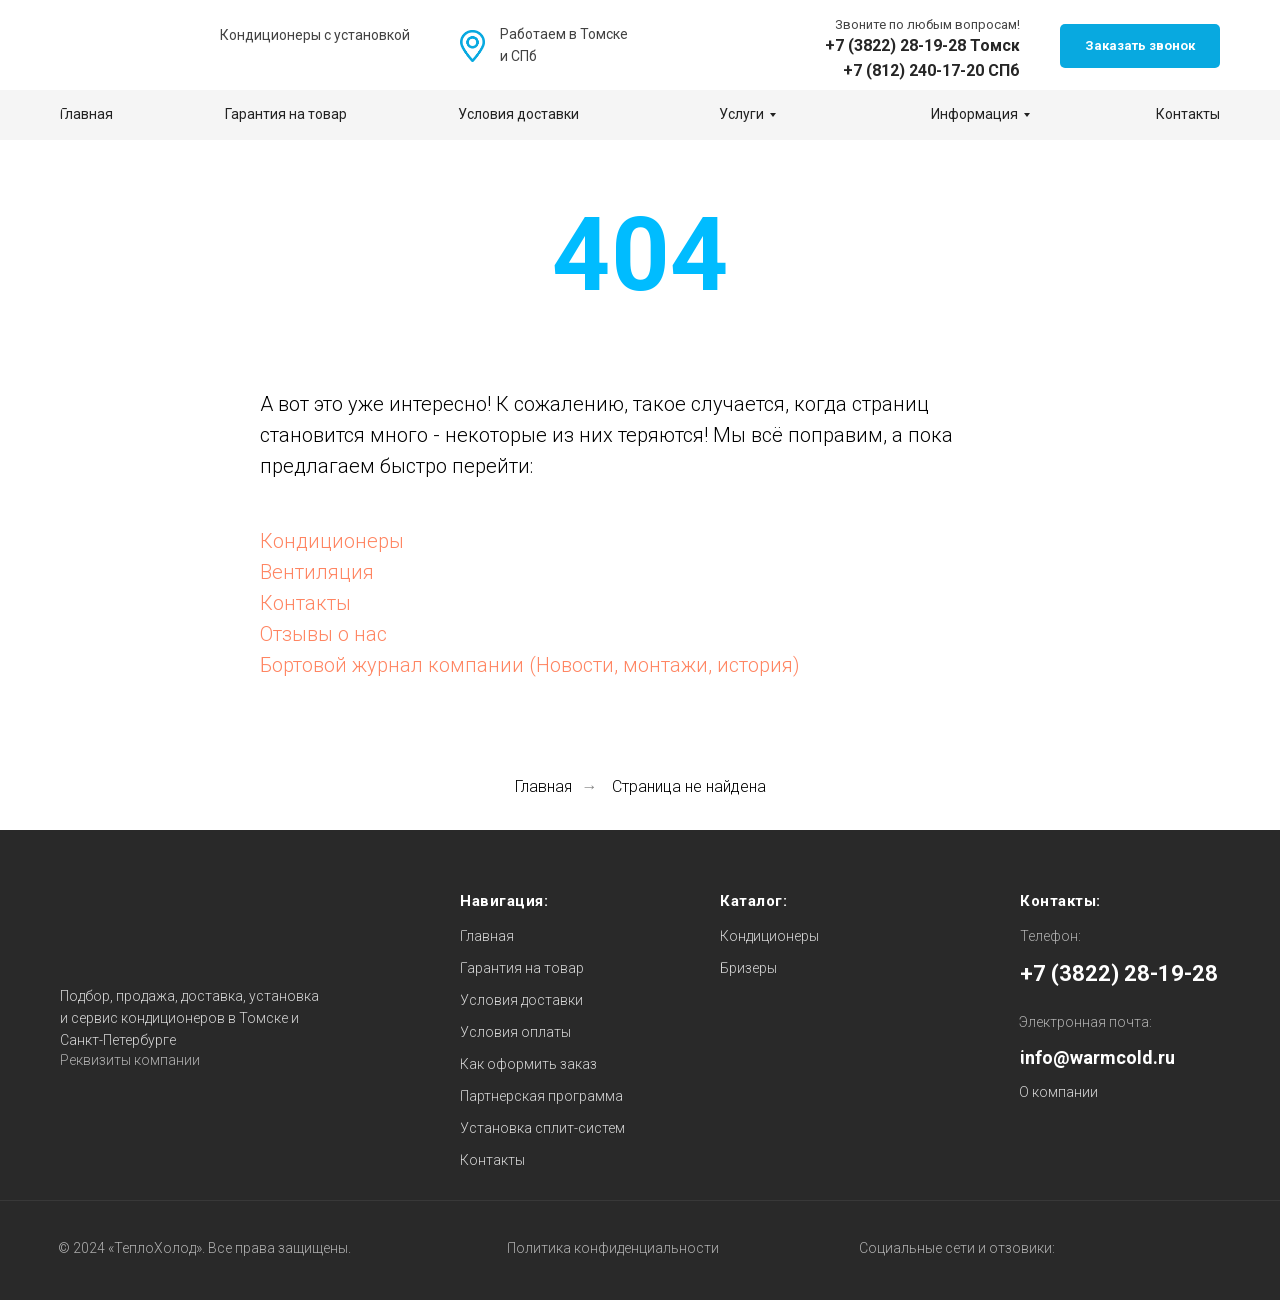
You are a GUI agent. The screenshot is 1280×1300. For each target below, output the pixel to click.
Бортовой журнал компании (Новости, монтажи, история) (530, 665)
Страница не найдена (689, 786)
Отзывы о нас (323, 634)
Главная (543, 786)
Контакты (305, 603)
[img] (677, 46)
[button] (1140, 46)
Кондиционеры (332, 541)
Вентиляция (317, 572)
